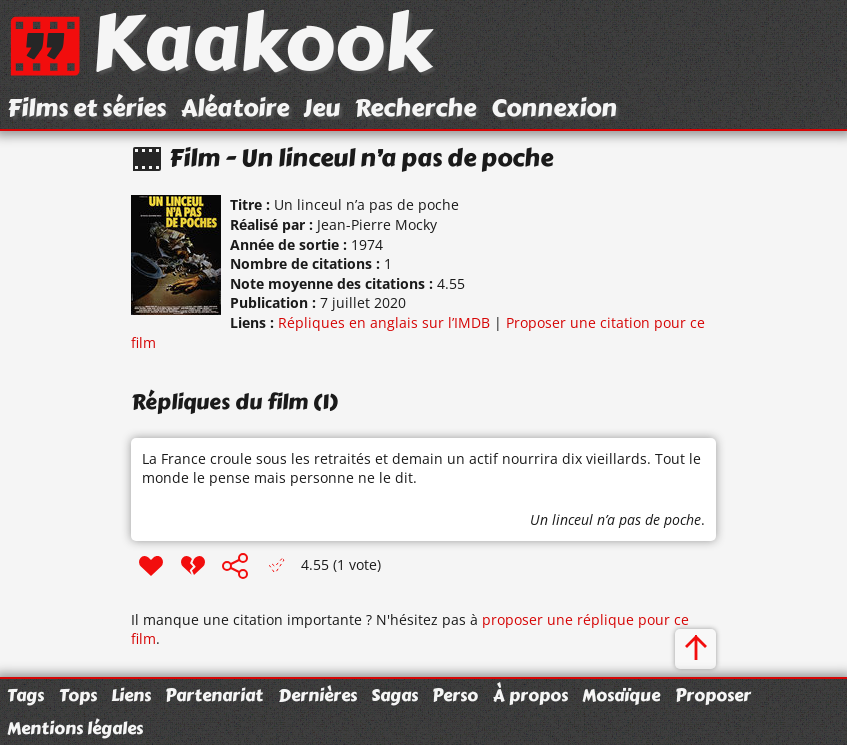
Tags (25, 695)
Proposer (713, 695)
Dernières (317, 695)
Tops (78, 695)
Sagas (394, 695)
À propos (530, 695)
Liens (131, 695)
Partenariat (214, 695)
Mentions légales (75, 728)
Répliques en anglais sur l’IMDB (384, 322)
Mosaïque (621, 695)
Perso (455, 695)
